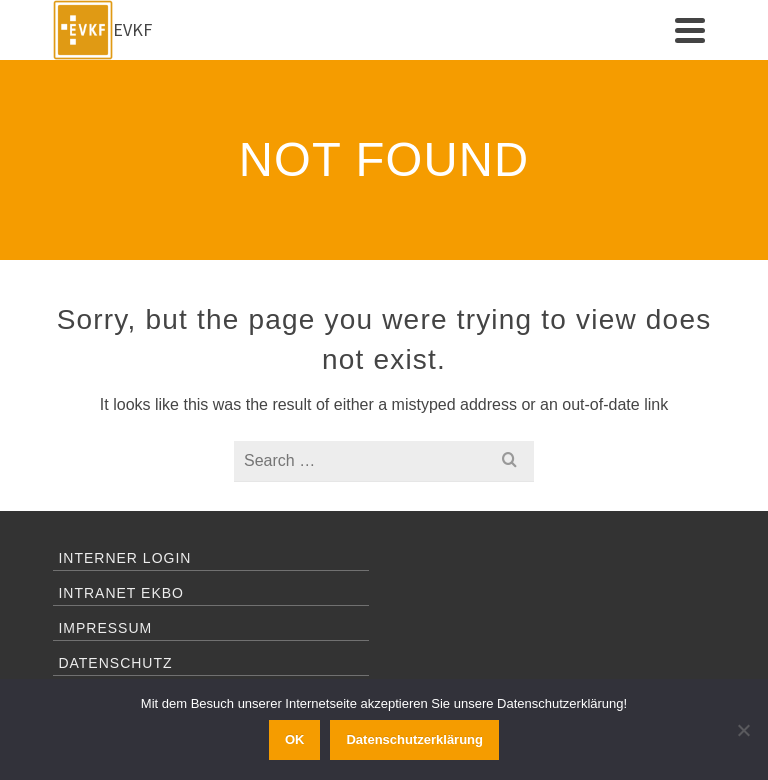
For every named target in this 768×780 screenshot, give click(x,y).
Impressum (105, 628)
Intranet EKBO (121, 593)
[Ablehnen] (743, 730)
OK (295, 739)
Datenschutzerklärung (414, 739)
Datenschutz (115, 663)
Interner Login (124, 558)
